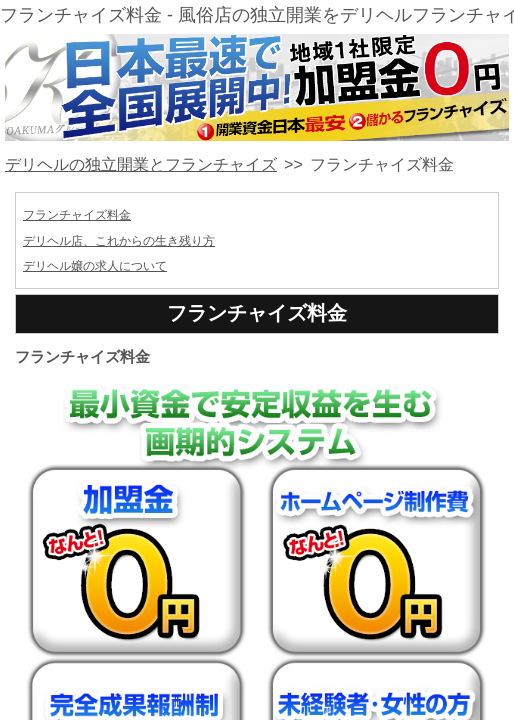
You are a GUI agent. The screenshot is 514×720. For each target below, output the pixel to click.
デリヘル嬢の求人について (95, 266)
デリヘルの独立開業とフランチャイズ (141, 164)
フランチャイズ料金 (77, 215)
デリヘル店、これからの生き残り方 (119, 241)
